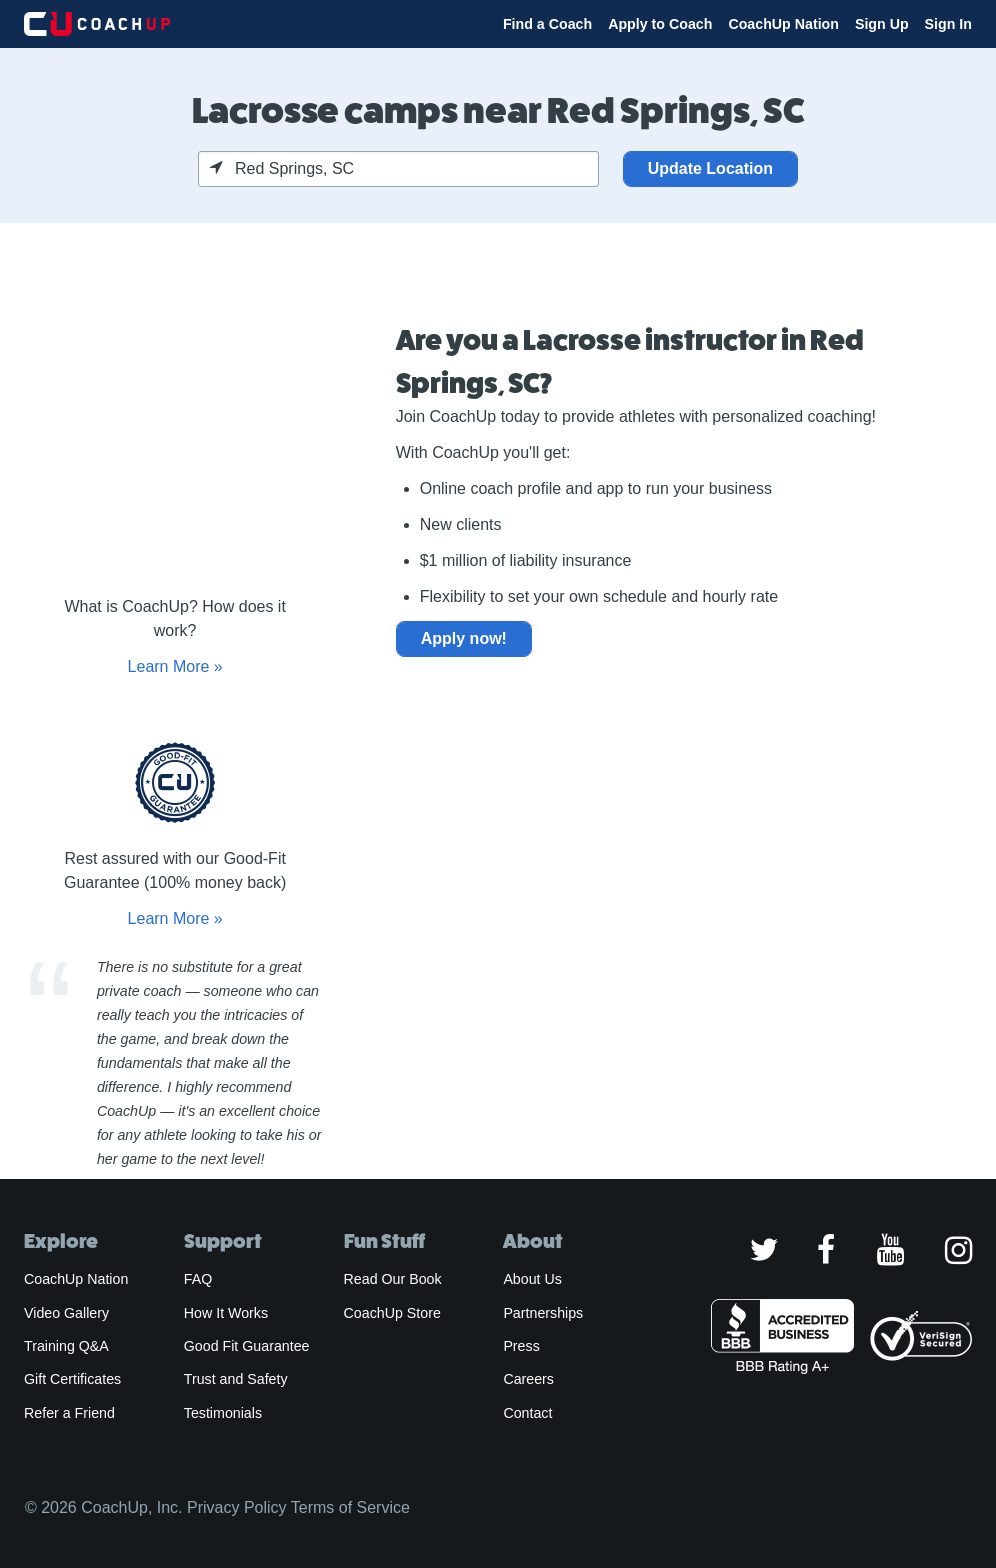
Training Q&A (66, 1346)
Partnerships (543, 1313)
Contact (527, 1413)
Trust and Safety (236, 1379)
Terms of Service (350, 1507)
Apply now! (464, 638)
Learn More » (175, 666)
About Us (532, 1279)
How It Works (226, 1313)
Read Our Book (393, 1279)
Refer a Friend (69, 1413)
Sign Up (882, 24)
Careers (528, 1379)
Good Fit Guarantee (247, 1346)
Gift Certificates (72, 1379)
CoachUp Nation (783, 24)
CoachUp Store (392, 1313)
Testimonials (223, 1413)
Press (521, 1346)
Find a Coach (547, 24)
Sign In (948, 24)
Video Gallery (66, 1313)
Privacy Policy (237, 1507)
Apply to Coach (660, 24)
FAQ (198, 1279)
